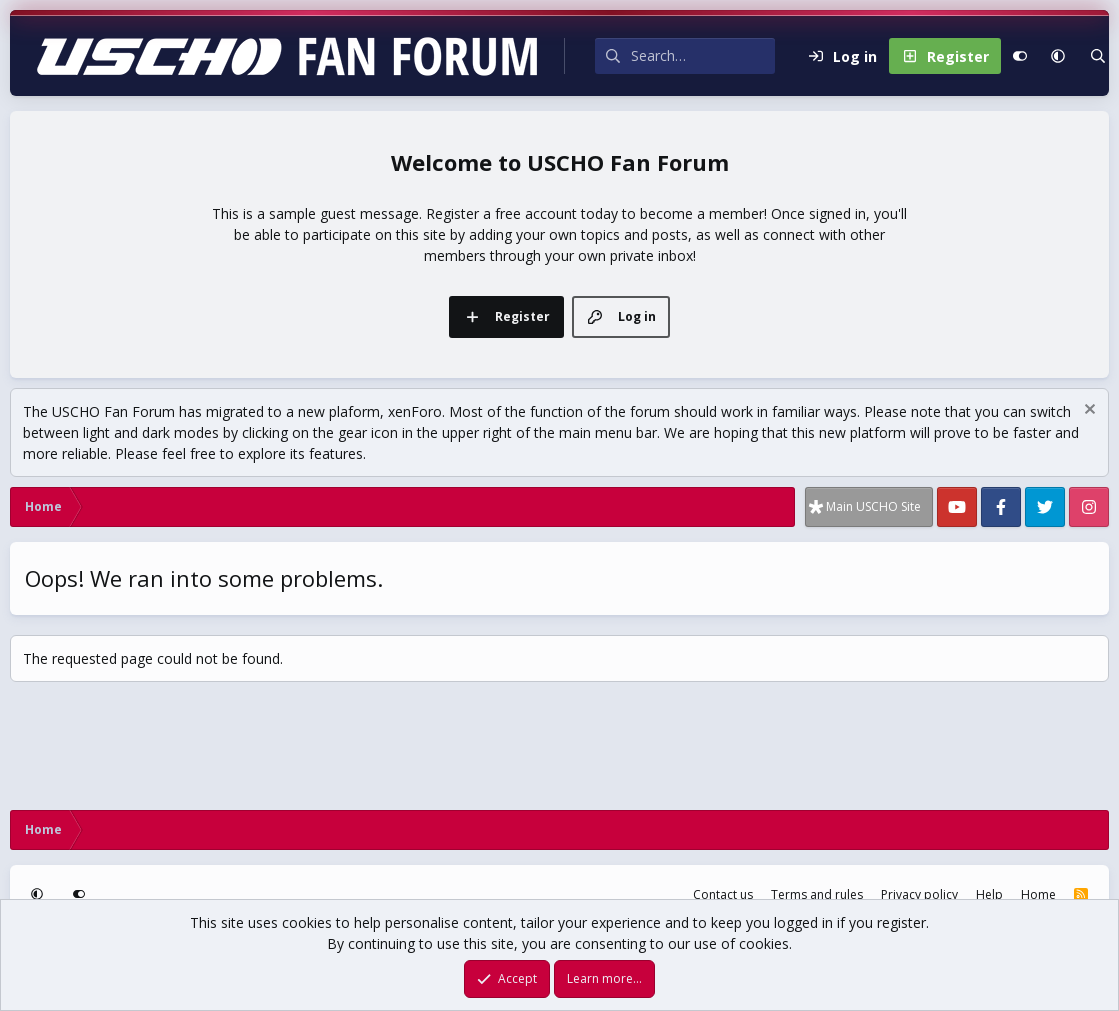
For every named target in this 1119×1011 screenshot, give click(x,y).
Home (1038, 894)
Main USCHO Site (873, 506)
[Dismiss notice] (1087, 411)
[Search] (703, 56)
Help (989, 894)
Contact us (723, 894)
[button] (1058, 56)
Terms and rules (817, 894)
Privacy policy (919, 894)
